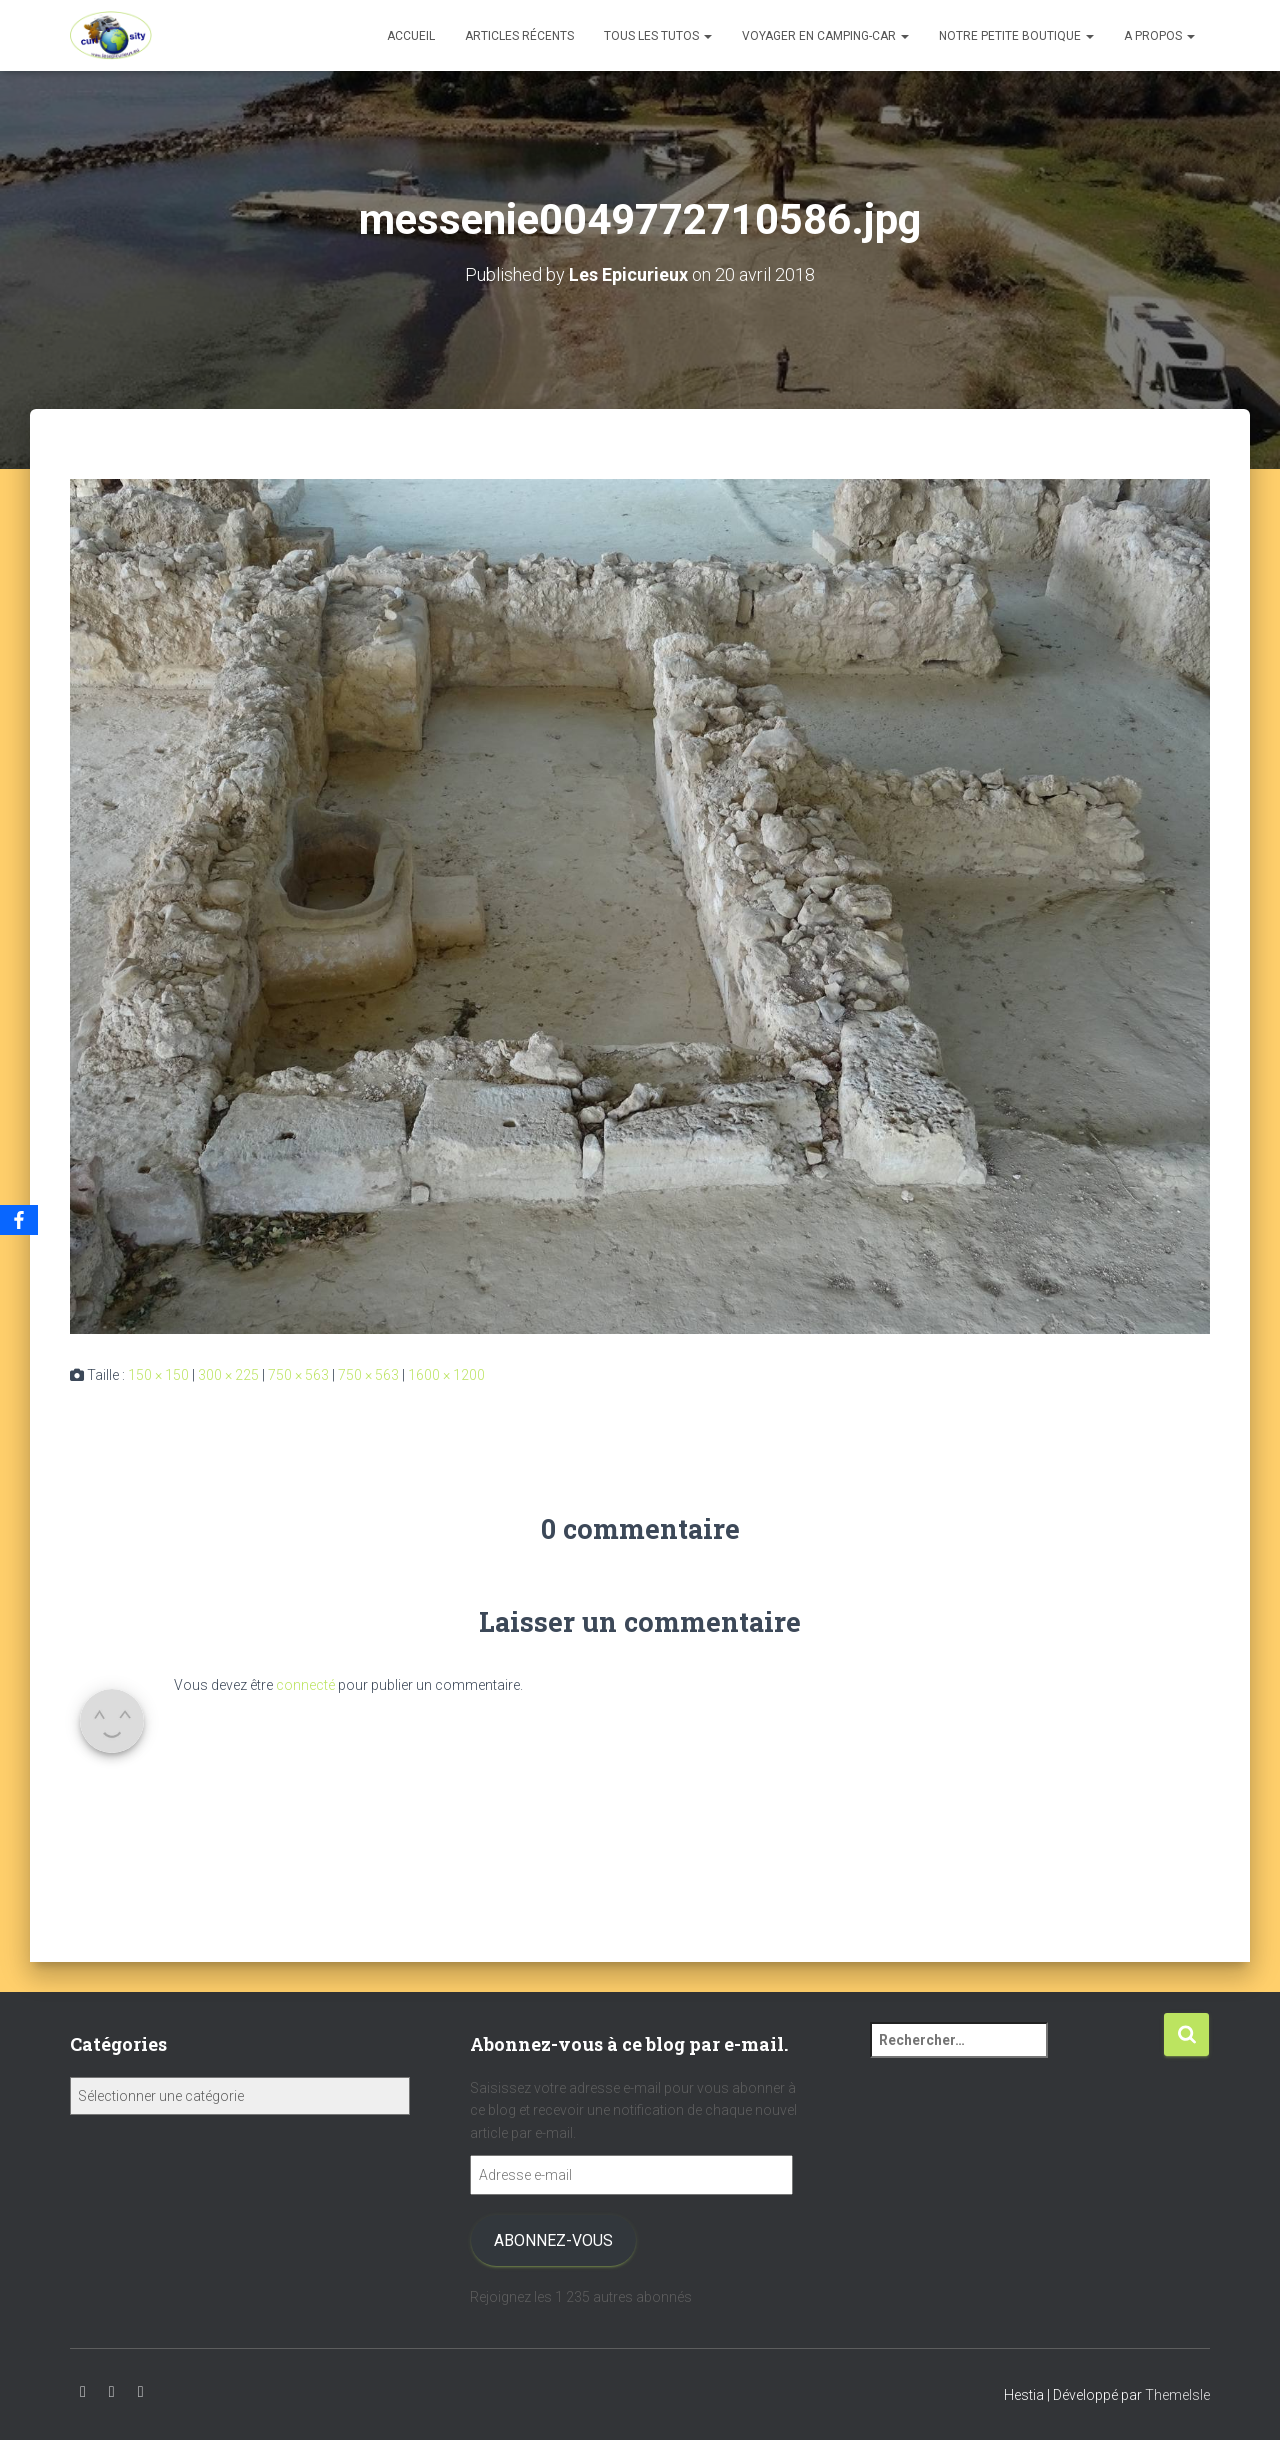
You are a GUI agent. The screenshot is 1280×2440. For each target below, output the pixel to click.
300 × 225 (228, 1375)
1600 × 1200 (446, 1375)
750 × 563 (298, 1375)
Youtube (83, 2392)
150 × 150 (158, 1375)
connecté (305, 1685)
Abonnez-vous (553, 2240)
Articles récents (519, 36)
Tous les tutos (658, 36)
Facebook (141, 2392)
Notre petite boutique (1016, 36)
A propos (1159, 36)
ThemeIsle (1177, 2395)
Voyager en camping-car (825, 36)
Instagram (112, 2392)
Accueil (411, 36)
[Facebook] (19, 1220)
